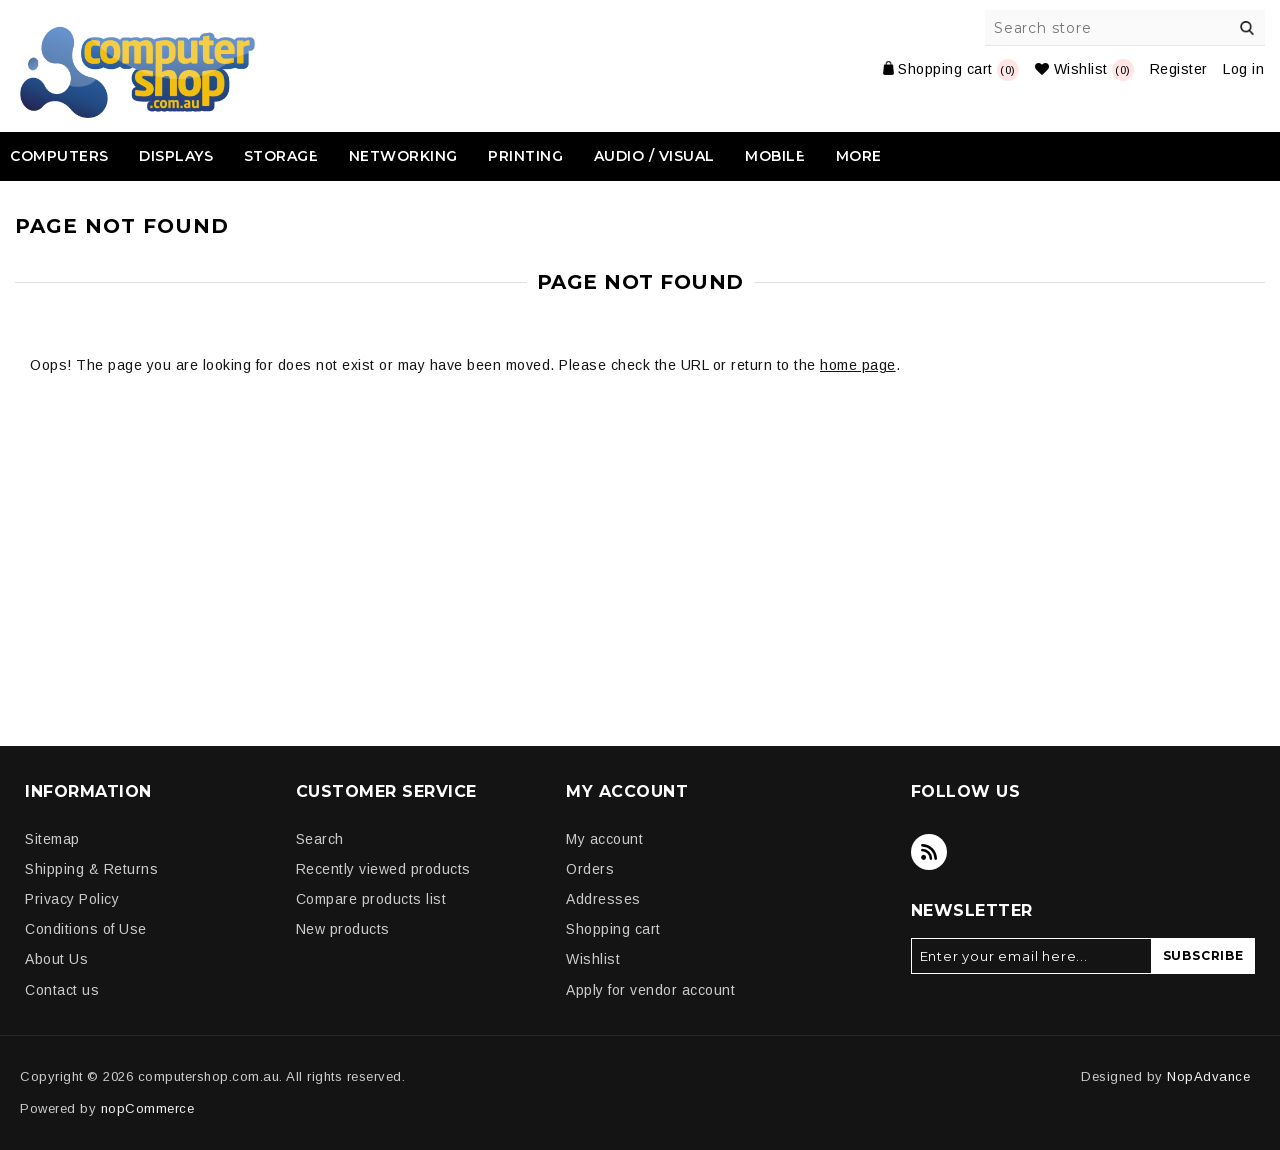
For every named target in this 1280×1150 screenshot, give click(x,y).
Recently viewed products (383, 869)
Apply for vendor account (650, 990)
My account (604, 839)
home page (858, 365)
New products (343, 929)
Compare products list (371, 899)
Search (1247, 28)
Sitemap (52, 839)
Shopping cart (613, 929)
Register (1179, 69)
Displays (176, 156)
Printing (525, 156)
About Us (56, 959)
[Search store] (1126, 28)
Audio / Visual (654, 156)
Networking (403, 156)
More (859, 156)
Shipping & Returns (91, 869)
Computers (59, 156)
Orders (590, 869)
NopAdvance (1208, 1076)
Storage (281, 156)
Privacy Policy (72, 899)
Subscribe (1203, 955)
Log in (1243, 69)
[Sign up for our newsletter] (1032, 956)
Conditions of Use (86, 929)
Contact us (62, 990)
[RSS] (929, 852)
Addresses (603, 899)
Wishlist (593, 959)
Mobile (775, 156)
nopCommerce (148, 1108)
